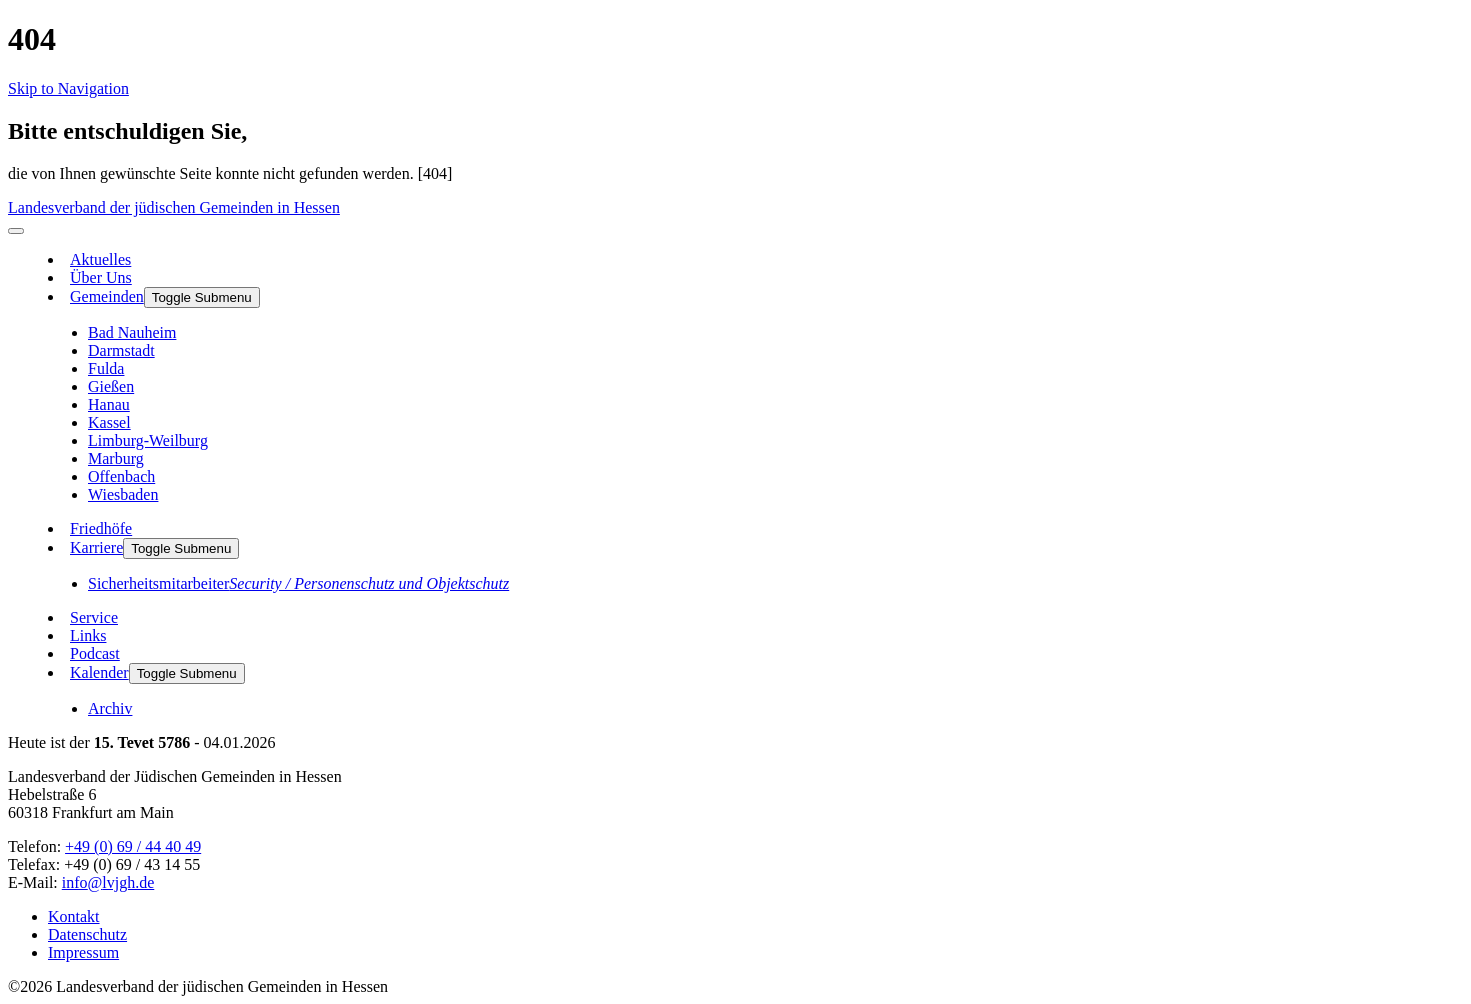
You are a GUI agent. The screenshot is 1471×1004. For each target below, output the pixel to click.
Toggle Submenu (202, 297)
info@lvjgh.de (108, 882)
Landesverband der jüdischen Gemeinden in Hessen (174, 207)
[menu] (16, 231)
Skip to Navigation (68, 88)
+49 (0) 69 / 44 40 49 (133, 846)
